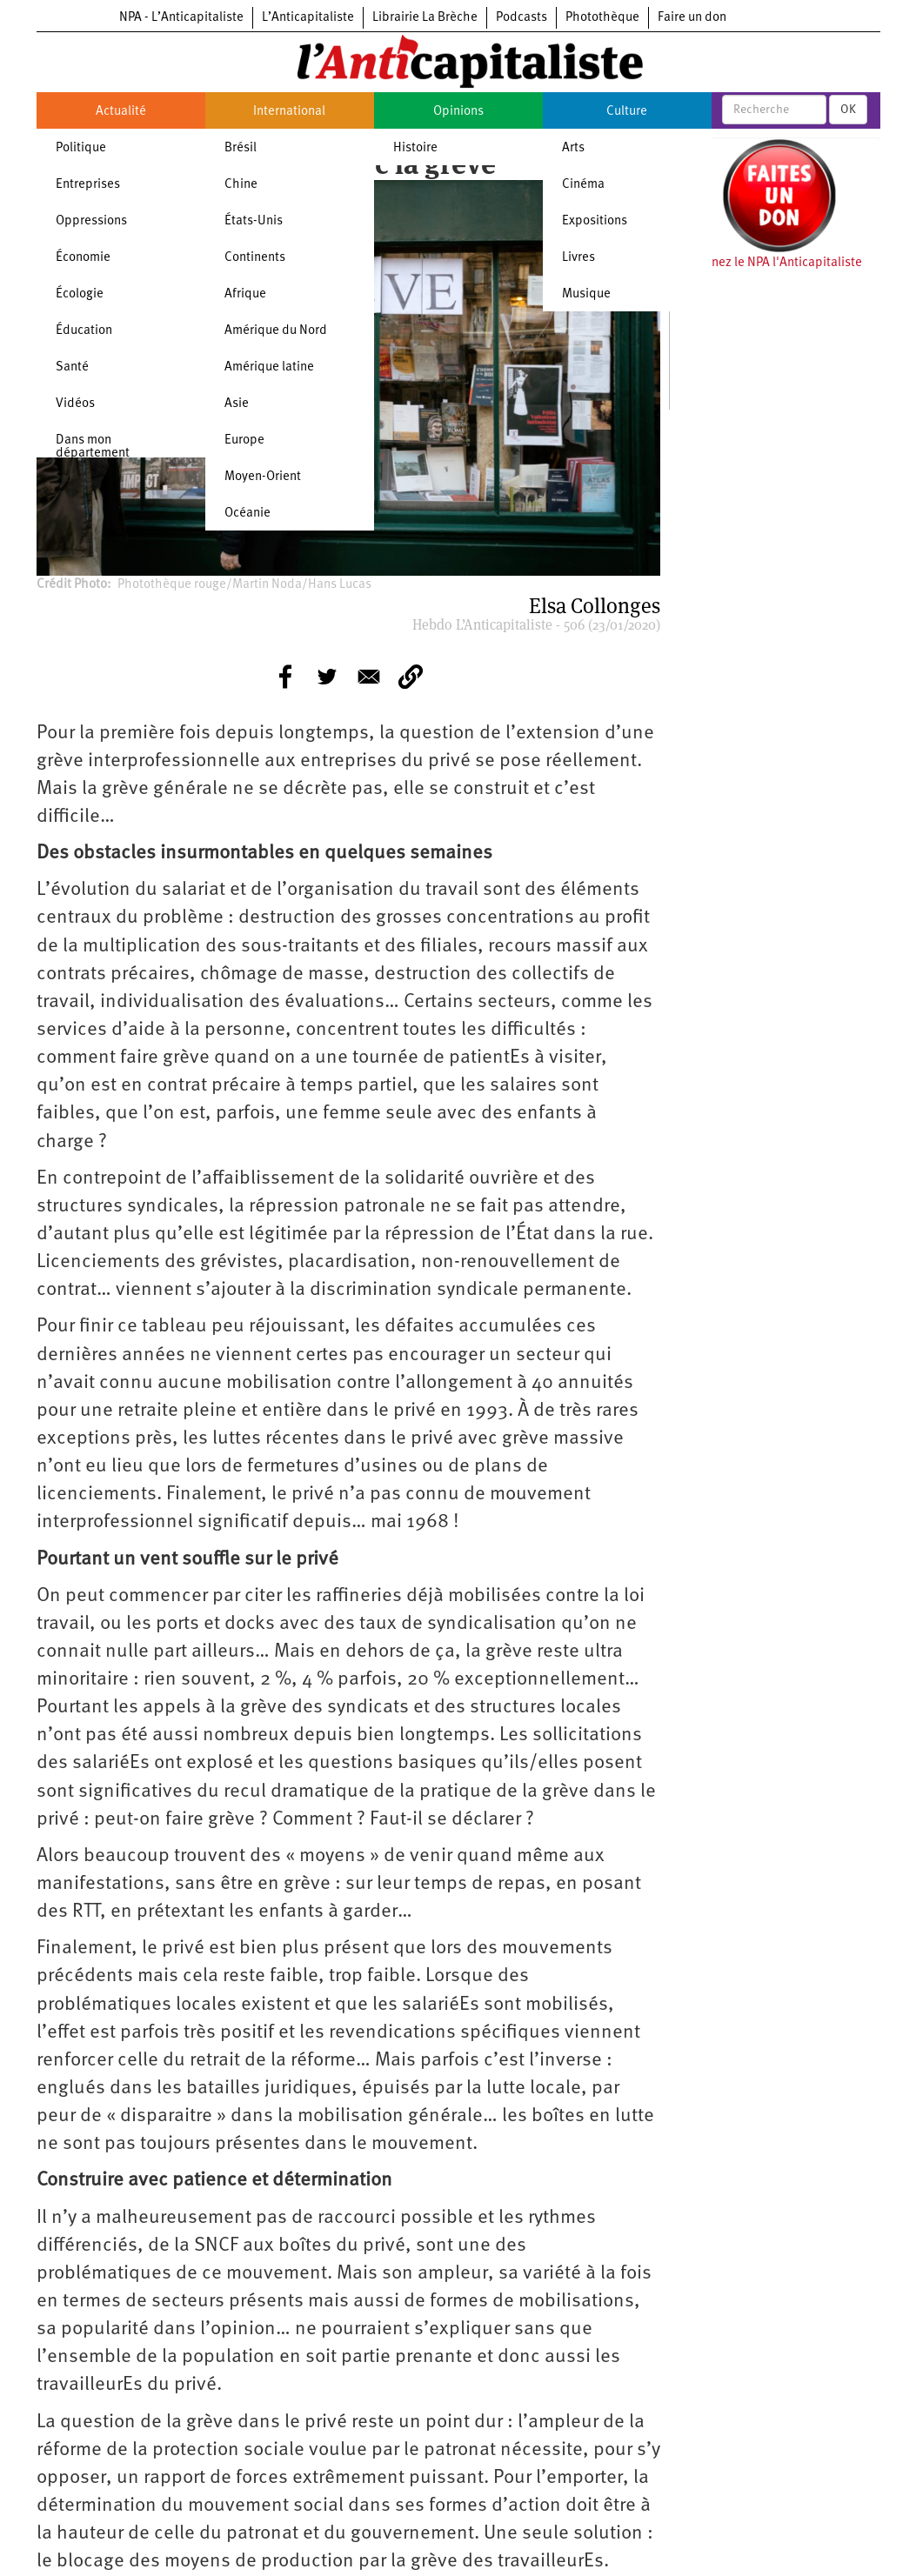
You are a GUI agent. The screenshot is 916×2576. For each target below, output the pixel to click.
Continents (254, 257)
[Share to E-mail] (368, 676)
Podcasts (521, 17)
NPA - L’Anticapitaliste (181, 17)
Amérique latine (269, 367)
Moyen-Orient (262, 477)
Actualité (121, 111)
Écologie (80, 294)
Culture (626, 111)
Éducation (84, 330)
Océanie (247, 513)
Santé (72, 367)
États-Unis (253, 221)
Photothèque (602, 17)
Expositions (594, 221)
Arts (573, 148)
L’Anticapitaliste (308, 17)
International (289, 111)
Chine (240, 184)
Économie (83, 257)
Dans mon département (93, 447)
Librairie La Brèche (425, 17)
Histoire (415, 148)
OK (848, 109)
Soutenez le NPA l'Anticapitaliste (770, 263)
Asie (236, 403)
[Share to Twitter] (327, 676)
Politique (81, 148)
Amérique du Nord (275, 330)
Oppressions (91, 221)
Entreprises (88, 184)
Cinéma (583, 184)
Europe (244, 440)
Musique (586, 294)
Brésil (240, 148)
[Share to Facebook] (285, 676)
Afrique (245, 294)
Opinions (458, 111)
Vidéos (75, 403)
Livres (578, 257)
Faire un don (692, 17)
